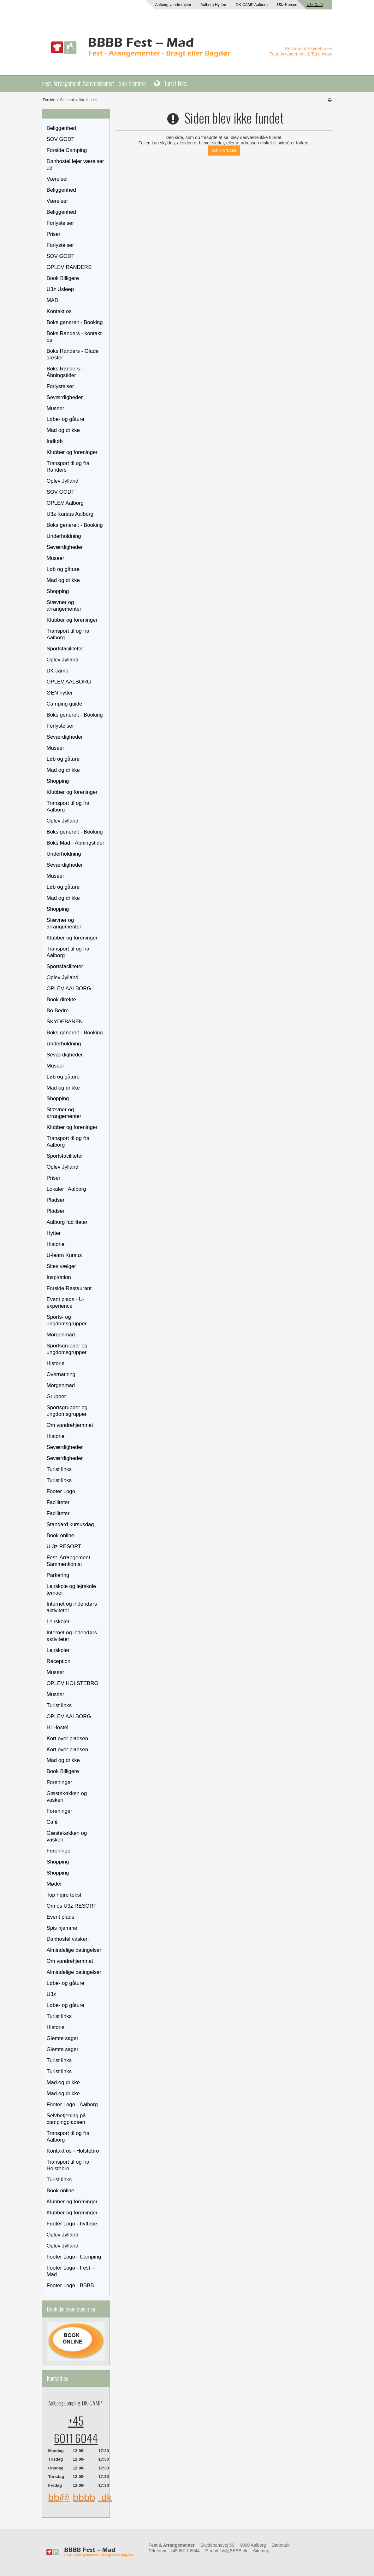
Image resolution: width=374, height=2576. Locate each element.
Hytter (54, 1233)
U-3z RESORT (64, 1547)
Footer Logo (61, 1491)
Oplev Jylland (63, 481)
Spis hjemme (132, 83)
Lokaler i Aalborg (66, 1189)
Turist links (175, 83)
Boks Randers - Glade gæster (73, 354)
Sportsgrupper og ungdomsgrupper (67, 1349)
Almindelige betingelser (74, 1950)
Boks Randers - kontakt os (74, 336)
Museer (55, 408)
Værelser (57, 179)
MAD (52, 300)
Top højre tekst (64, 1895)
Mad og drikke (63, 430)
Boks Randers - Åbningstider (65, 372)
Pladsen (56, 1200)
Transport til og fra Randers (68, 466)
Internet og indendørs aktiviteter (72, 1607)
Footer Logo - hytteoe (72, 2224)
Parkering (58, 1575)
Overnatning (61, 1374)
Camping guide (64, 704)
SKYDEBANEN (65, 1022)
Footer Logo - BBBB (70, 2285)
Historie (56, 1244)
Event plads (60, 1917)
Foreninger (59, 1782)
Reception (59, 1661)
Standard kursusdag (70, 1524)
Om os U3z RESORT (72, 1906)
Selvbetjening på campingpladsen (66, 2119)
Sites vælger (61, 1266)
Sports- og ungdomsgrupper (67, 1320)
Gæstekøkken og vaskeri (67, 1796)
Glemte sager (63, 2038)
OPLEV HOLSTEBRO (72, 1683)
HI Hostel (57, 1727)
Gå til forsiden (224, 150)
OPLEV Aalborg (65, 503)
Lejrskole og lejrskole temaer (71, 1589)
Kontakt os (59, 311)
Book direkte (61, 1000)
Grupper (56, 1396)
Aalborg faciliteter (67, 1222)
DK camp (57, 671)
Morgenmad (61, 1335)
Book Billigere (63, 278)
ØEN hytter (60, 693)
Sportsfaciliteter (65, 649)
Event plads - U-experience (66, 1302)
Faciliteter (58, 1502)
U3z (51, 1994)
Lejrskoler (58, 1622)
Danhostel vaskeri (68, 1939)
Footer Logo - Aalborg (72, 2105)
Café (52, 1822)
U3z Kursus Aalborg (70, 514)
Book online (60, 1535)
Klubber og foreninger (72, 452)
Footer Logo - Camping (74, 2257)
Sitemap (261, 2550)
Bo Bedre (58, 1011)
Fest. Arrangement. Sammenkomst (78, 83)
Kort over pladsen (67, 1739)
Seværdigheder (65, 397)
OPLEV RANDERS (69, 267)
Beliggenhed (61, 128)
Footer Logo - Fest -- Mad (71, 2271)
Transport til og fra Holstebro (68, 2165)
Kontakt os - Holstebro (73, 2151)
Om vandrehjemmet (70, 1425)
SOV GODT (61, 139)
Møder (54, 1884)
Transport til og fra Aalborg (68, 634)
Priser (54, 234)
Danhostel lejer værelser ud (75, 164)
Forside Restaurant (69, 1288)
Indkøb (55, 441)
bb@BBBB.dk (233, 2550)
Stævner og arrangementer (64, 605)
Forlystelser (60, 223)
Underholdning (64, 536)
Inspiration (59, 1277)
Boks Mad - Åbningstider (75, 843)
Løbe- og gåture (65, 419)
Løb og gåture (63, 569)
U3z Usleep (60, 289)
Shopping (58, 591)
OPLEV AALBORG (69, 682)
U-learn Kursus (64, 1255)
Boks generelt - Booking (75, 322)
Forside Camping (67, 150)
